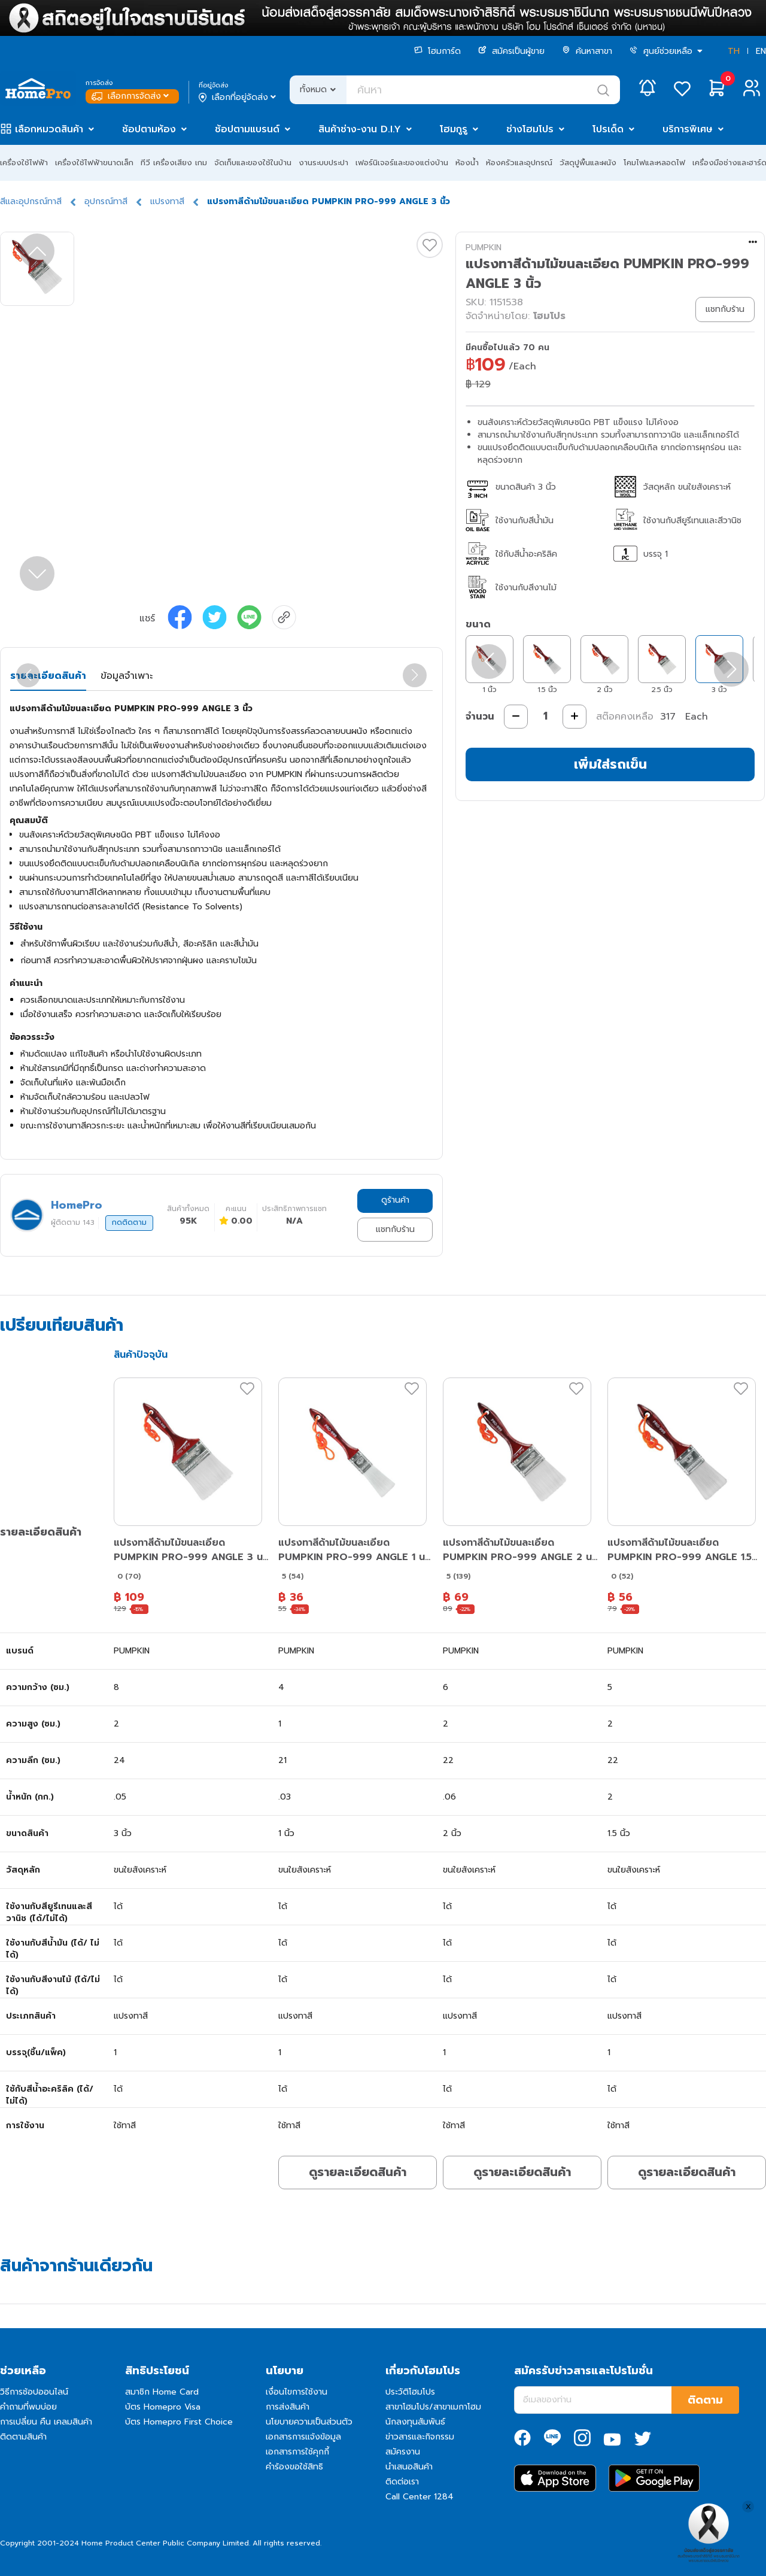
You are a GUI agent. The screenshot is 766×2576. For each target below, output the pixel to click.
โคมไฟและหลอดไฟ (654, 162)
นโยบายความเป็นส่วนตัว (309, 2422)
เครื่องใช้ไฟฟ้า (24, 162)
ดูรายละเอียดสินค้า (357, 2172)
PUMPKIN (483, 247)
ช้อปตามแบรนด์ (247, 129)
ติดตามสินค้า (23, 2437)
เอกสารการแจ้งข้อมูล (303, 2437)
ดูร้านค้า (395, 1200)
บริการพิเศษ (687, 129)
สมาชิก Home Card (162, 2392)
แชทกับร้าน (395, 1229)
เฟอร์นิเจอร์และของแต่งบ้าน (401, 162)
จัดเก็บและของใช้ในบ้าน (252, 162)
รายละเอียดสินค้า (48, 676)
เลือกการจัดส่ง (131, 96)
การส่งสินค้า (287, 2407)
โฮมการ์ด (437, 51)
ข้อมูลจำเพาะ (127, 676)
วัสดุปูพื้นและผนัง (588, 162)
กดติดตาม (129, 1222)
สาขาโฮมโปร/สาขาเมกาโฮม (433, 2407)
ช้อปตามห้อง (149, 129)
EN (761, 51)
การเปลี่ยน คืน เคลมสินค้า (46, 2422)
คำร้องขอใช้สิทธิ (294, 2466)
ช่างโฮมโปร (530, 129)
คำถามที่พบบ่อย (28, 2407)
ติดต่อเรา (402, 2481)
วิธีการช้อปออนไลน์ (34, 2392)
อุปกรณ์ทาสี (105, 201)
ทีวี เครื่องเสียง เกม (174, 162)
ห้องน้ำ (467, 162)
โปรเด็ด (608, 129)
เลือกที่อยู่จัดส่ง (238, 98)
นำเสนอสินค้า (409, 2466)
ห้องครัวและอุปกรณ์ (519, 162)
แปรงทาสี (167, 201)
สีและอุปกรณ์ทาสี (31, 201)
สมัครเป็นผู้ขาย (511, 51)
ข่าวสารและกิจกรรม (419, 2437)
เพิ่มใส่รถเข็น (610, 764)
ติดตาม (705, 2400)
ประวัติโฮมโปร (410, 2392)
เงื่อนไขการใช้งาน (296, 2392)
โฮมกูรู (453, 129)
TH (734, 51)
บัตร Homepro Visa (162, 2407)
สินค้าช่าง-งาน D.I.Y (359, 129)
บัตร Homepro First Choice (179, 2422)
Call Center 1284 (419, 2496)
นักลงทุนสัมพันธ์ (415, 2422)
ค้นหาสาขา (587, 51)
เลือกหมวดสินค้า (49, 129)
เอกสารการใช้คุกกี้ (297, 2451)
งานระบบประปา (323, 162)
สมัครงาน (402, 2451)
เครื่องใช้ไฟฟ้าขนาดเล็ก (94, 162)
